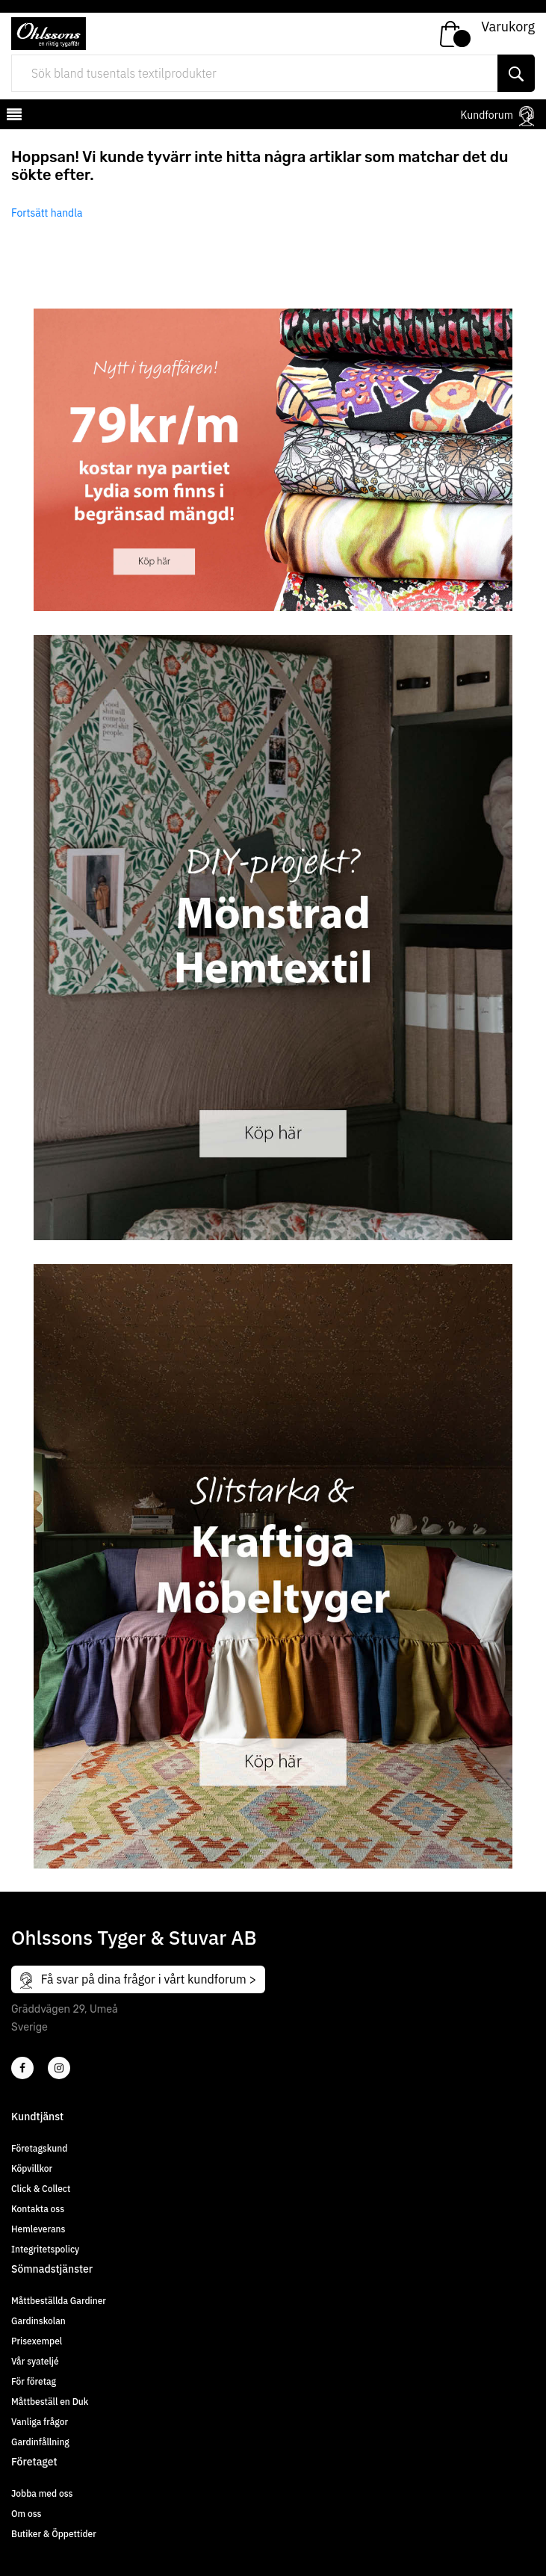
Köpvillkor (31, 2168)
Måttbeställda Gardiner (58, 2300)
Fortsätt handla (47, 213)
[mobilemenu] (13, 116)
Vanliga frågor (39, 2421)
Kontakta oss (37, 2208)
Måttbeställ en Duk (49, 2401)
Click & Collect (40, 2188)
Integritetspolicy (45, 2249)
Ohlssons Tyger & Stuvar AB (134, 1937)
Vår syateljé (35, 2361)
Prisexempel (36, 2341)
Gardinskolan (38, 2320)
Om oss (26, 2513)
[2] (22, 2068)
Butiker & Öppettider (53, 2533)
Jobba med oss (41, 2493)
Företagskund (39, 2148)
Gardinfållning (40, 2441)
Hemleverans (38, 2229)
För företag (33, 2381)
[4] (59, 2068)
